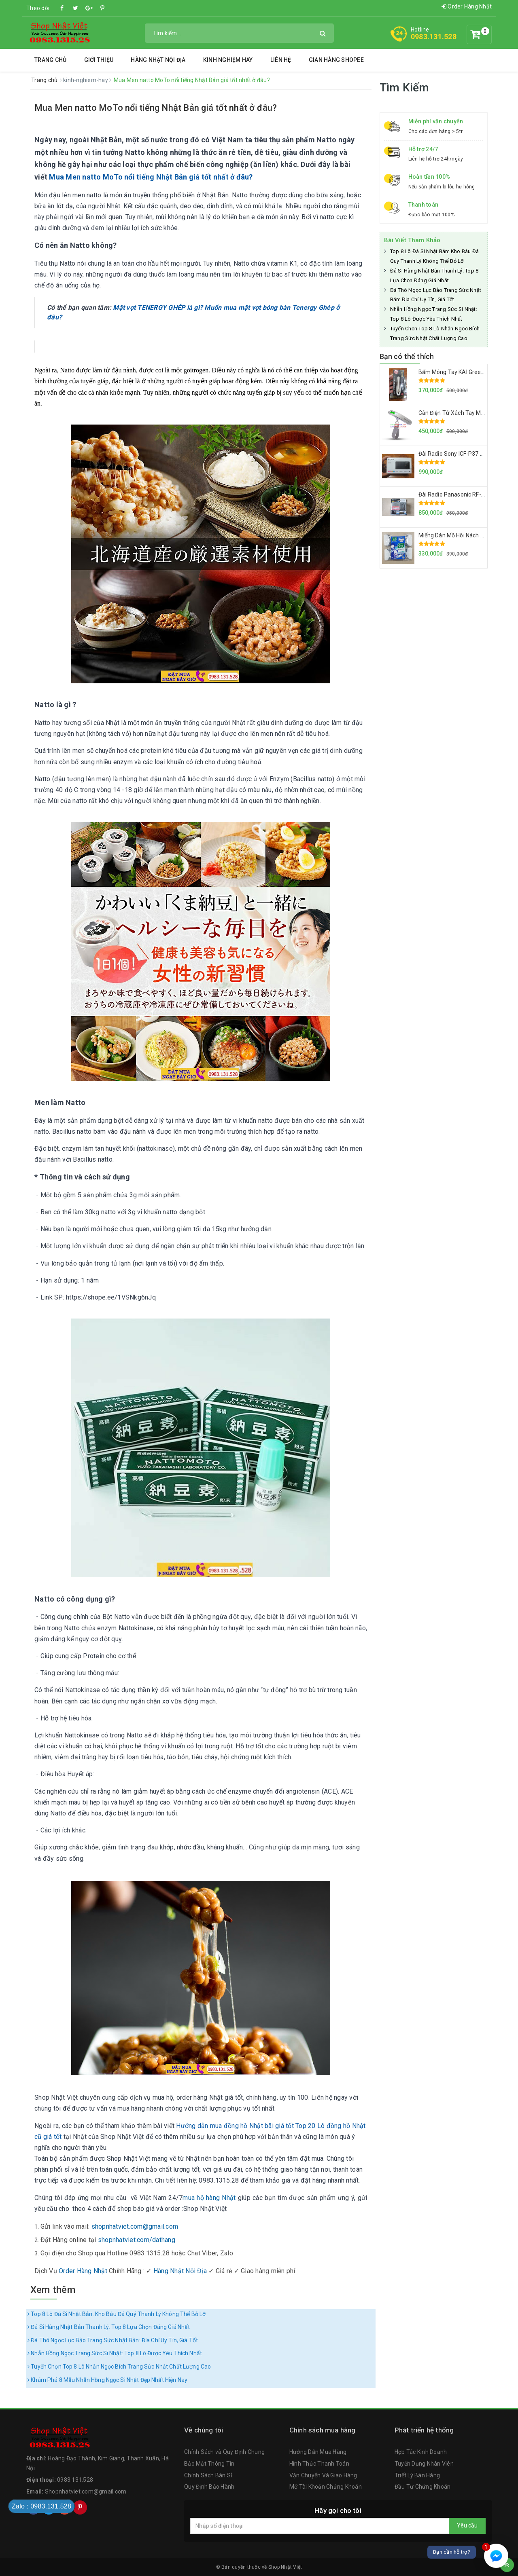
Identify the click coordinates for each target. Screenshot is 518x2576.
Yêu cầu (467, 2525)
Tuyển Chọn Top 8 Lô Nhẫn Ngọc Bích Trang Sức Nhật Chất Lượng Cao (119, 2366)
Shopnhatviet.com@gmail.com (86, 2491)
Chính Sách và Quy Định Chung (224, 2452)
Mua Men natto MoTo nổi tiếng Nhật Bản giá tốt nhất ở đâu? (155, 108)
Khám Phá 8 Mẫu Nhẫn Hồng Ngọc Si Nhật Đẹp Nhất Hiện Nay (107, 2380)
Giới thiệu (99, 60)
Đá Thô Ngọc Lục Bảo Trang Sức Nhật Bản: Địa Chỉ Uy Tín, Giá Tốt (113, 2340)
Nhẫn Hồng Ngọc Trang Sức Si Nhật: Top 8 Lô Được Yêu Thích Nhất (115, 2353)
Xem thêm (52, 2289)
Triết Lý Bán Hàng (417, 2475)
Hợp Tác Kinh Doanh (421, 2452)
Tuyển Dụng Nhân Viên (424, 2463)
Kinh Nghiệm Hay (228, 60)
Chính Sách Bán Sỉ (208, 2475)
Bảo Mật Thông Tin (209, 2463)
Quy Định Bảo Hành (209, 2486)
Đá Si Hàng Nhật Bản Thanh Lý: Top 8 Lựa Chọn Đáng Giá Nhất (109, 2327)
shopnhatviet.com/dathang (136, 2240)
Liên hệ (280, 60)
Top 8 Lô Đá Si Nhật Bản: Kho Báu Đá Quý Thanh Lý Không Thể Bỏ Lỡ (117, 2314)
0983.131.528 (433, 36)
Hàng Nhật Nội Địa (158, 60)
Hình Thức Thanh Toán (319, 2463)
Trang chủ (50, 60)
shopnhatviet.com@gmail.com (134, 2226)
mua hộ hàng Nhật (209, 2198)
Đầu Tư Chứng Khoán (423, 2486)
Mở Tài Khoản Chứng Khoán (325, 2486)
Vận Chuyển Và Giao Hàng (323, 2475)
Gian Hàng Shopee (336, 60)
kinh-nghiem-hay (86, 80)
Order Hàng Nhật (467, 6)
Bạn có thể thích (407, 356)
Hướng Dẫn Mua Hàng (318, 2452)
